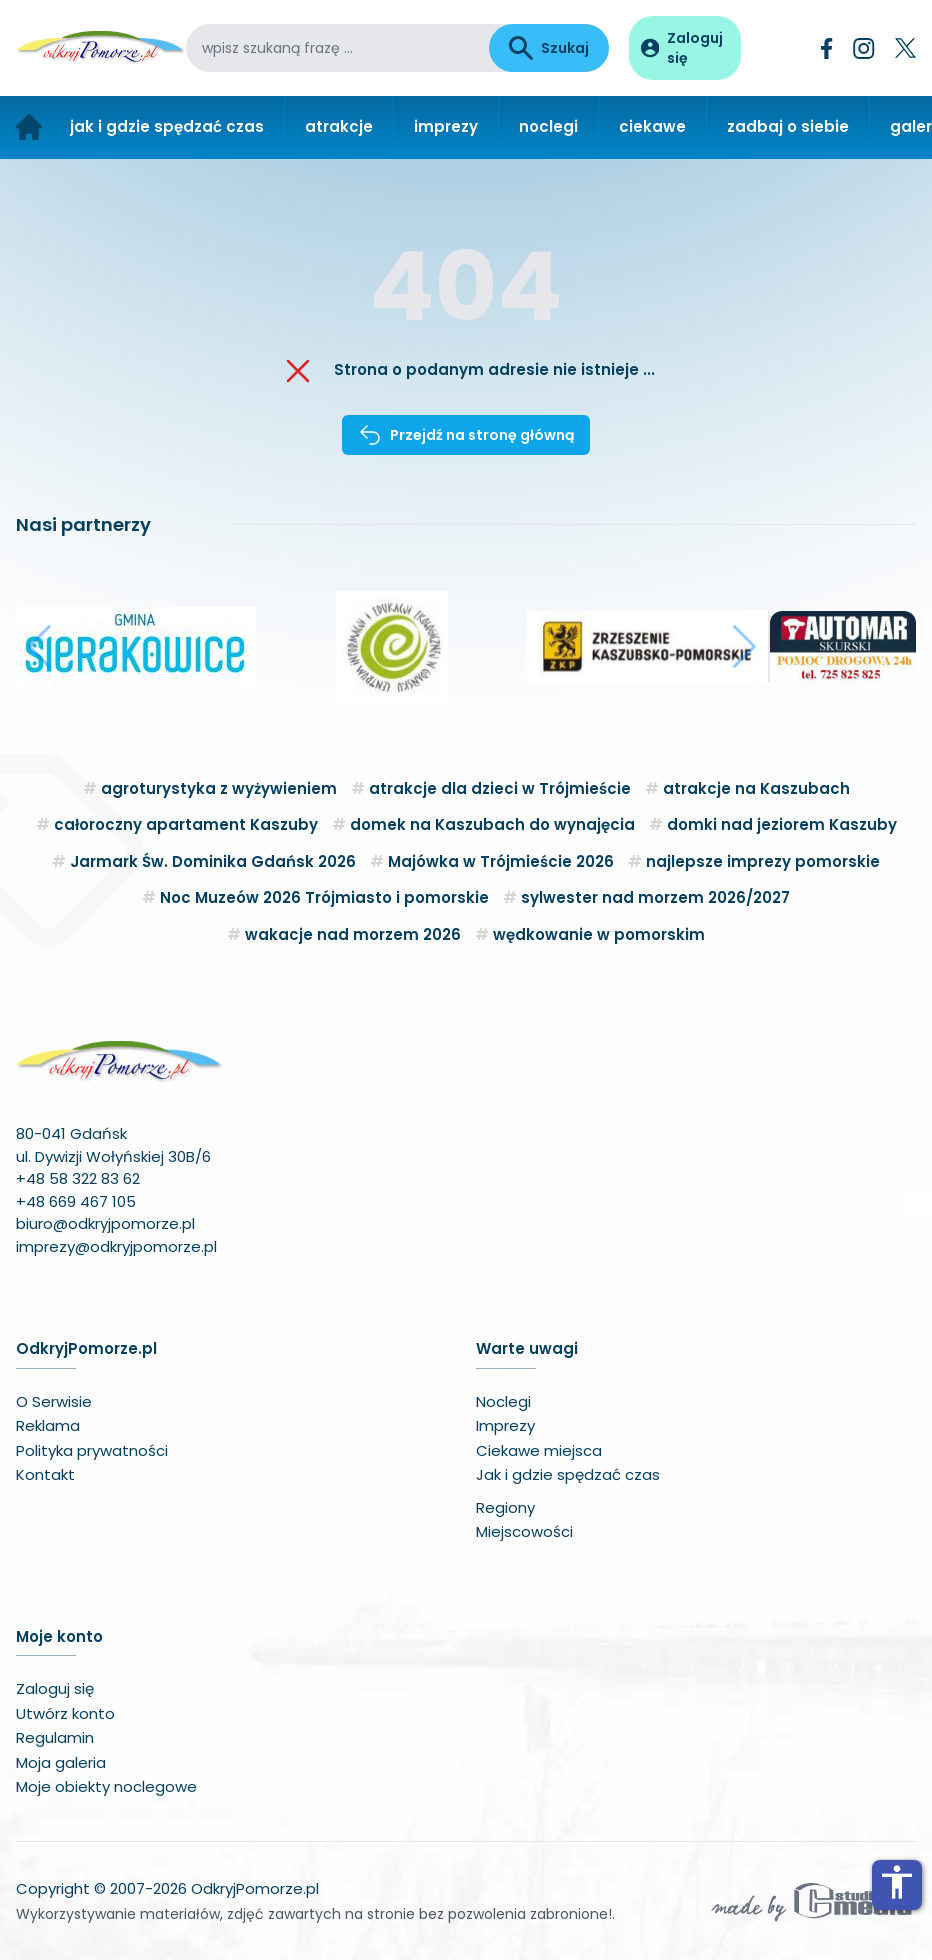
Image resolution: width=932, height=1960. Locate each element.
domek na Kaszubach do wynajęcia (492, 824)
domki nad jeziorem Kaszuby (782, 824)
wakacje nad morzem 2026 (353, 934)
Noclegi (503, 1401)
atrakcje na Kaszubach (756, 788)
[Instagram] (864, 48)
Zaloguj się (55, 1688)
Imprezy (505, 1425)
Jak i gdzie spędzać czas (568, 1474)
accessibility (897, 1882)
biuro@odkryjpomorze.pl (105, 1223)
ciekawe (652, 126)
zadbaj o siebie (788, 126)
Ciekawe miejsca (539, 1450)
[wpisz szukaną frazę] (337, 48)
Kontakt (45, 1474)
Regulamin (55, 1737)
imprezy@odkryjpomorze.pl (116, 1246)
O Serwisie (54, 1401)
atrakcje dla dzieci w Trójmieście (500, 788)
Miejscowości (524, 1531)
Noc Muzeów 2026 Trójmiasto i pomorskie (324, 897)
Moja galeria (61, 1762)
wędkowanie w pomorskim (599, 934)
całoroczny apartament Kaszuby (186, 824)
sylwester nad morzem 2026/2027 (655, 897)
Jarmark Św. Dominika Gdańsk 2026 (213, 861)
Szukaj (549, 48)
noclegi (548, 126)
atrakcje (339, 126)
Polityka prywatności (92, 1450)
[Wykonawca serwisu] (812, 1901)
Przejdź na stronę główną (466, 435)
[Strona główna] (29, 127)
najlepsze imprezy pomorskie (763, 861)
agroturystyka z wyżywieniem (219, 788)
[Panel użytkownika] (685, 48)
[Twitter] (905, 48)
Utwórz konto (65, 1713)
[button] (39, 647)
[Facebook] (827, 48)
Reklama (48, 1425)
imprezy (446, 126)
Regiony (505, 1507)
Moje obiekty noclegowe (106, 1786)
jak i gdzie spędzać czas (167, 126)
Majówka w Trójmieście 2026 (501, 861)
